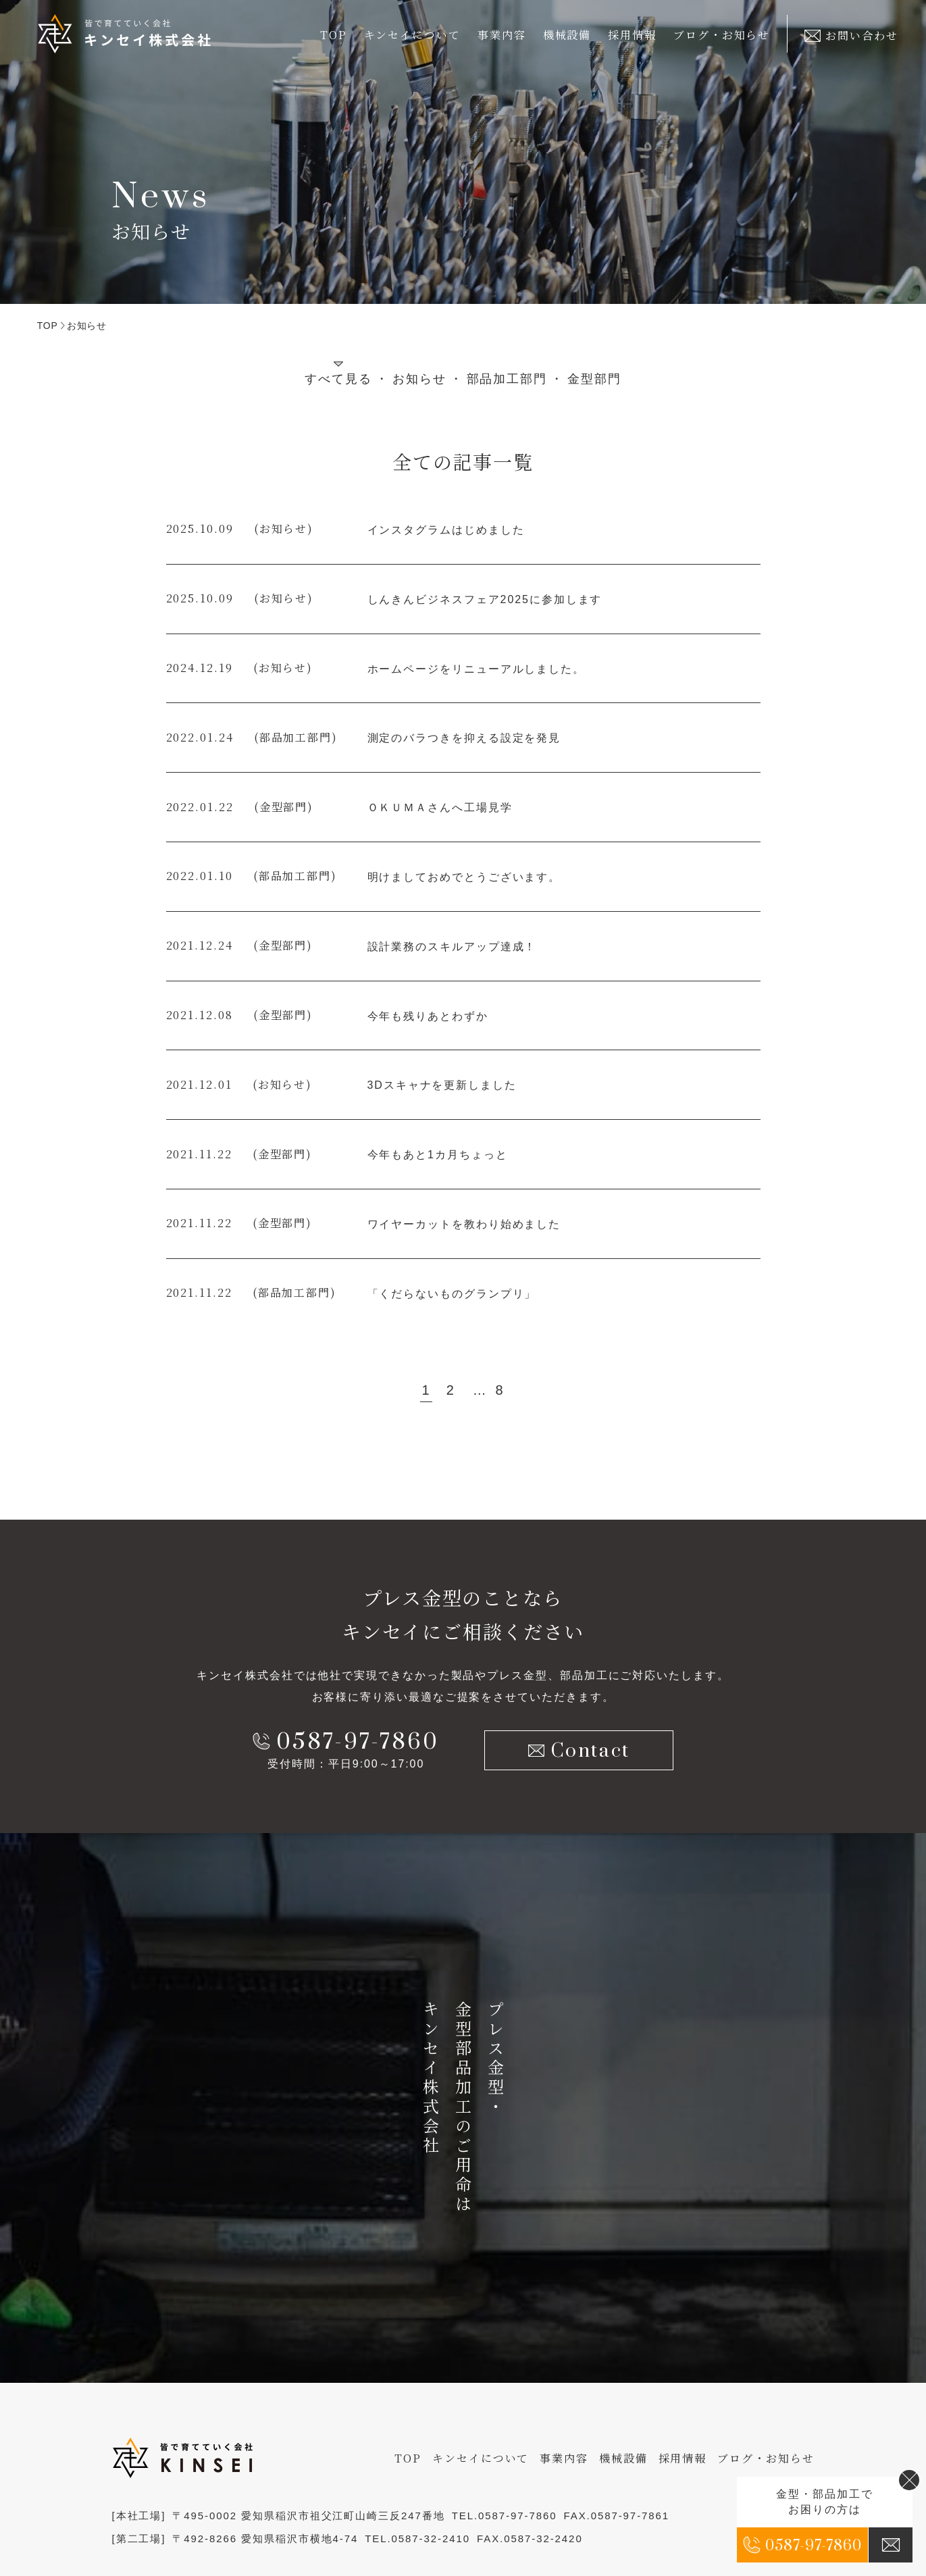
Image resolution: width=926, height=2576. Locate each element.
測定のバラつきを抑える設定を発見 (464, 738)
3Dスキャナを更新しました (442, 1085)
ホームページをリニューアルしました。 (476, 669)
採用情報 (632, 35)
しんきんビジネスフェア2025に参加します (484, 599)
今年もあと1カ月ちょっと (437, 1154)
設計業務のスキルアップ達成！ (452, 946)
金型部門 (594, 379)
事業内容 (564, 2458)
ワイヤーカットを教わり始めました (464, 1224)
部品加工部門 (507, 379)
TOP (333, 35)
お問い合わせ (851, 35)
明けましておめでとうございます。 (464, 877)
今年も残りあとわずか (427, 1016)
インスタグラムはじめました (446, 530)
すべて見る (338, 379)
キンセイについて (480, 2458)
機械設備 (567, 35)
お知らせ (419, 379)
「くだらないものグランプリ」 (452, 1293)
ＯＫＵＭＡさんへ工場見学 (440, 807)
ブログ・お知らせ (721, 35)
